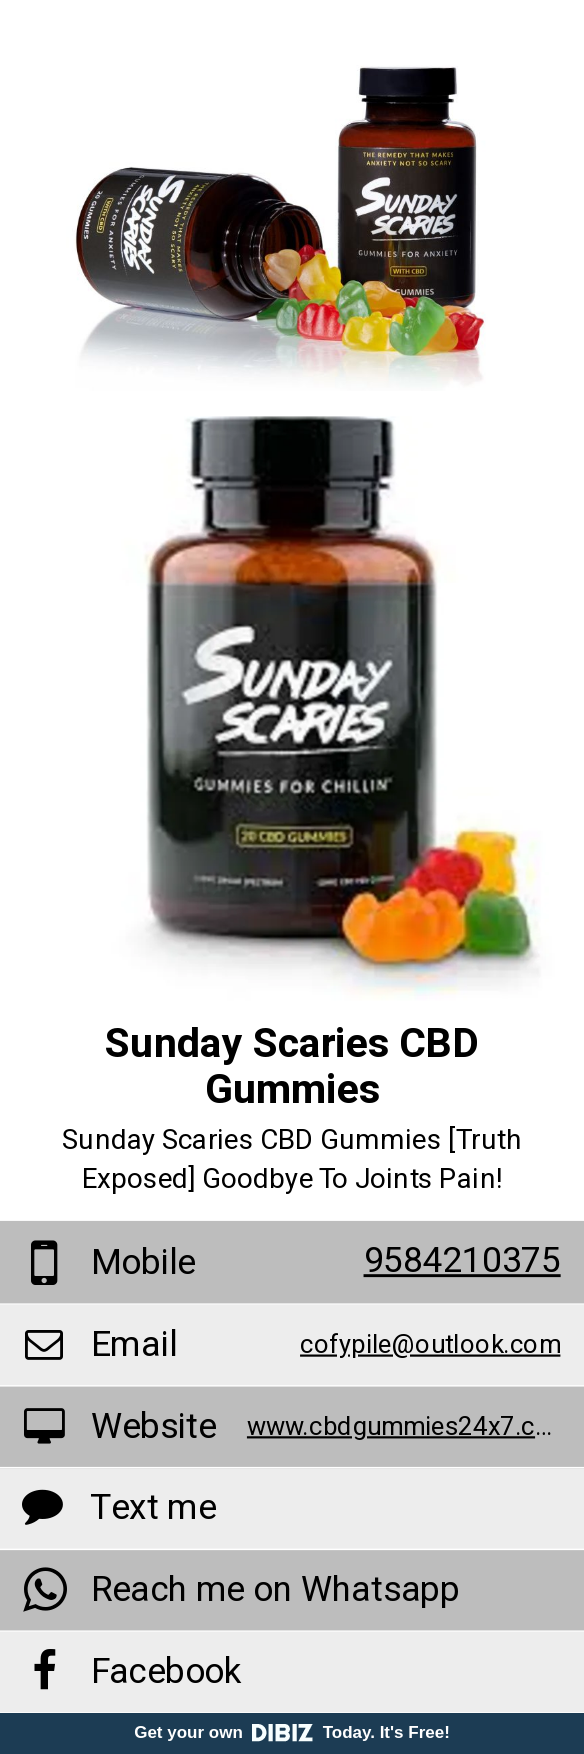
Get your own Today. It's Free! (292, 1732)
